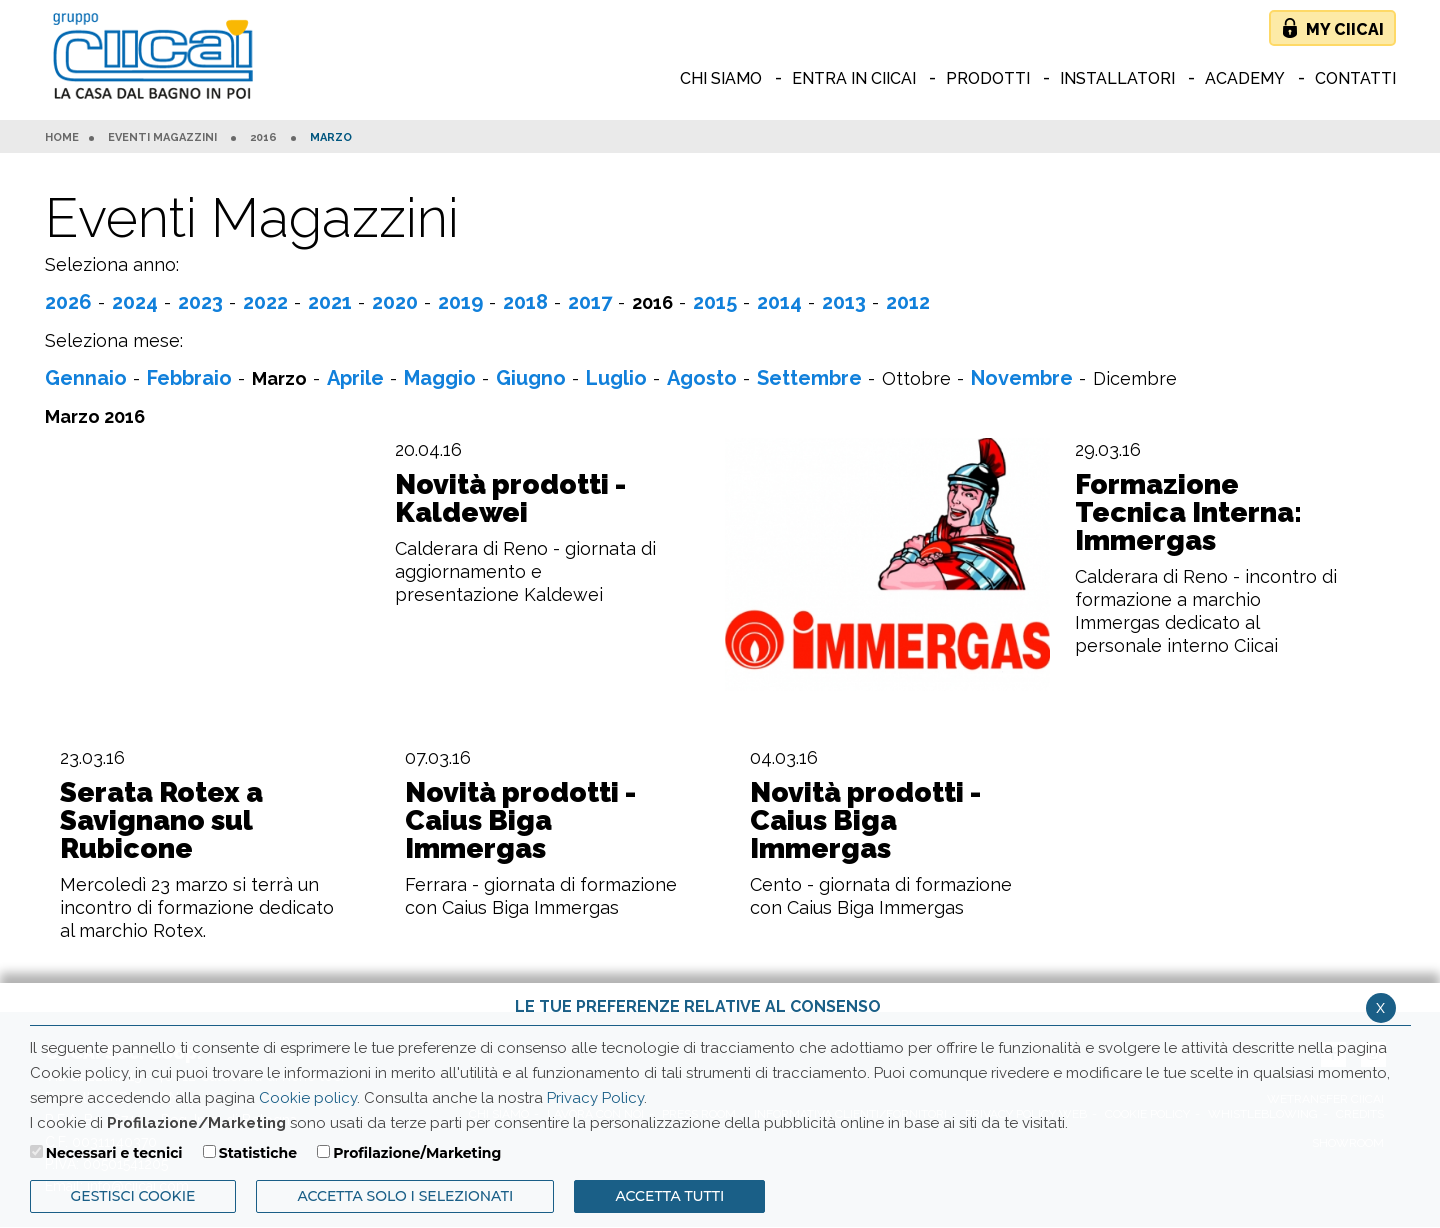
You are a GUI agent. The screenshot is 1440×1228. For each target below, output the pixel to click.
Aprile (355, 378)
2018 (525, 302)
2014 (779, 302)
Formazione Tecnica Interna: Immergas (1188, 513)
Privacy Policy (595, 1098)
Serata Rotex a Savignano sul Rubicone (161, 821)
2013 (844, 302)
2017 (590, 302)
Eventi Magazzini (162, 138)
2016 (263, 138)
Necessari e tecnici (114, 1153)
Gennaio (86, 378)
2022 (265, 302)
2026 (68, 302)
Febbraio (189, 378)
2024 (135, 302)
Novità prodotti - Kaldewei (510, 499)
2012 (908, 302)
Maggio (440, 378)
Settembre (809, 378)
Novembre (1022, 378)
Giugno (531, 378)
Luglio (616, 378)
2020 (395, 302)
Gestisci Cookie (133, 1196)
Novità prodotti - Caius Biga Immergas (520, 821)
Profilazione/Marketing (417, 1153)
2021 (330, 302)
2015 (715, 302)
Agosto (702, 378)
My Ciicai (1345, 29)
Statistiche (258, 1153)
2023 (200, 302)
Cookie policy (308, 1098)
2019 (460, 302)
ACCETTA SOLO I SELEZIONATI (405, 1196)
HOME (62, 138)
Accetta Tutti (669, 1196)
